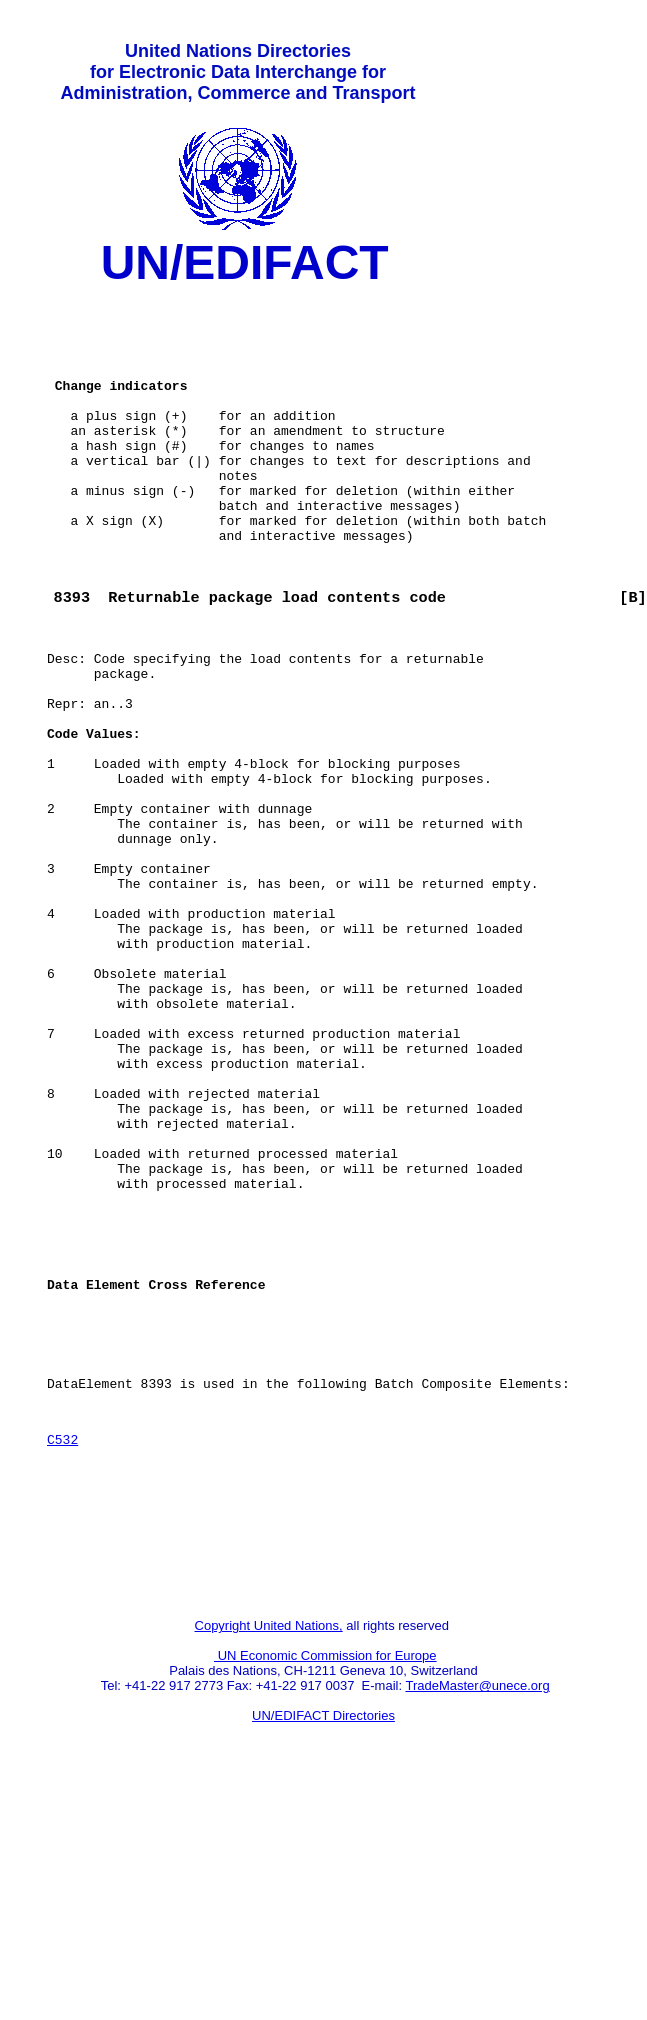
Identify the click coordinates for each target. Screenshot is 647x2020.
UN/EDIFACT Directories (323, 1945)
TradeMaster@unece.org (477, 1915)
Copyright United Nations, (269, 1855)
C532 (62, 1648)
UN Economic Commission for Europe (325, 1885)
